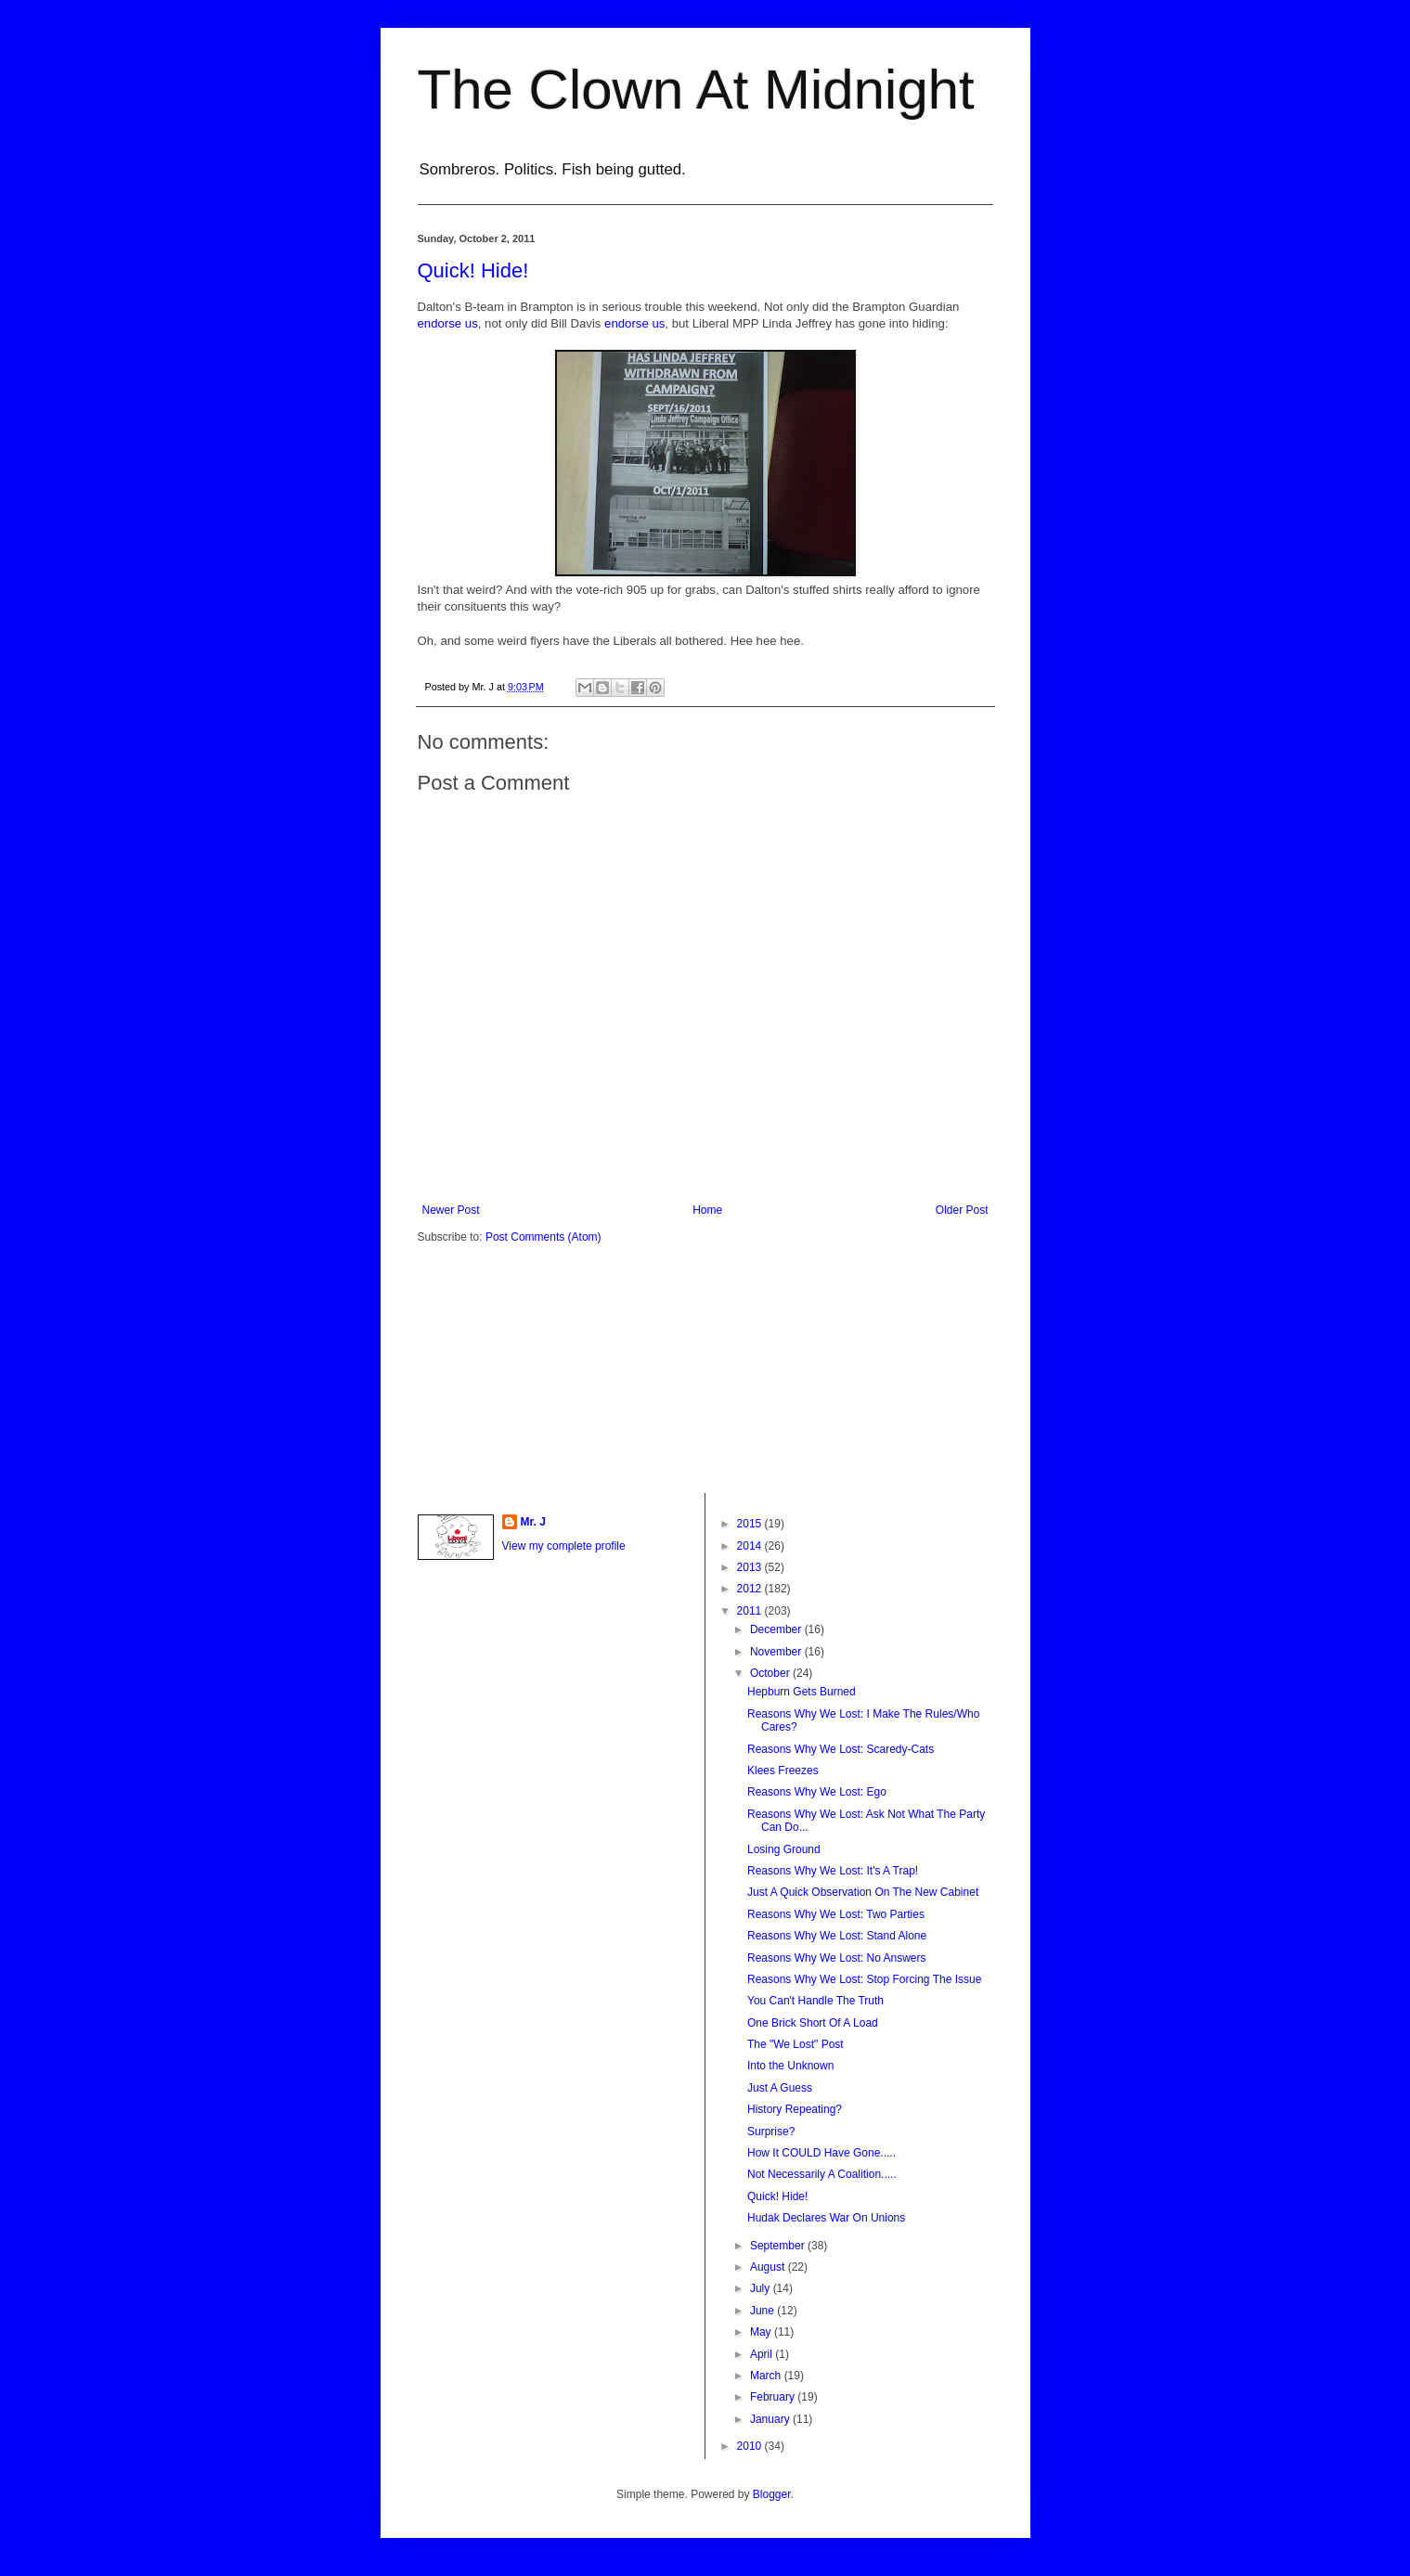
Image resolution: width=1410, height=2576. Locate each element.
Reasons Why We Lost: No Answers (836, 1957)
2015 (751, 1523)
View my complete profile (564, 1545)
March (767, 2375)
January (771, 2419)
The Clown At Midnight (696, 89)
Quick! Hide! (473, 270)
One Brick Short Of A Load (812, 2022)
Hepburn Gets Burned (801, 1691)
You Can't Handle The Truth (815, 2000)
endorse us (448, 323)
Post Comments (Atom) (543, 1236)
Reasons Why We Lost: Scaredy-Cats (840, 1749)
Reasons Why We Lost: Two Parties (836, 1914)
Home (707, 1210)
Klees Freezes (783, 1770)
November (777, 1651)
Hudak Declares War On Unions (826, 2217)
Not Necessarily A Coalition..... (822, 2174)
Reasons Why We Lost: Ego (816, 1791)
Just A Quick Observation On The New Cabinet (862, 1892)
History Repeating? (794, 2109)
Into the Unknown (790, 2065)
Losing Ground (784, 1849)
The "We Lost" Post (795, 2044)
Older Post (962, 1210)
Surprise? (771, 2131)
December (777, 1629)
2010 (751, 2446)
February (773, 2396)
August (769, 2266)
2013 (751, 1567)
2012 (751, 1588)
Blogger (772, 2494)
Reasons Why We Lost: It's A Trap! (832, 1870)
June (763, 2310)
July (761, 2288)
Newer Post (451, 1210)
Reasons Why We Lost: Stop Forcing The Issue (864, 1979)
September (779, 2245)
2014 (751, 1545)
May (762, 2331)
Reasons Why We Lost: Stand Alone (836, 1935)
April (762, 2354)
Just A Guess (779, 2087)
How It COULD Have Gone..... (821, 2152)
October (771, 1673)
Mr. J (533, 1521)
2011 (751, 1610)
